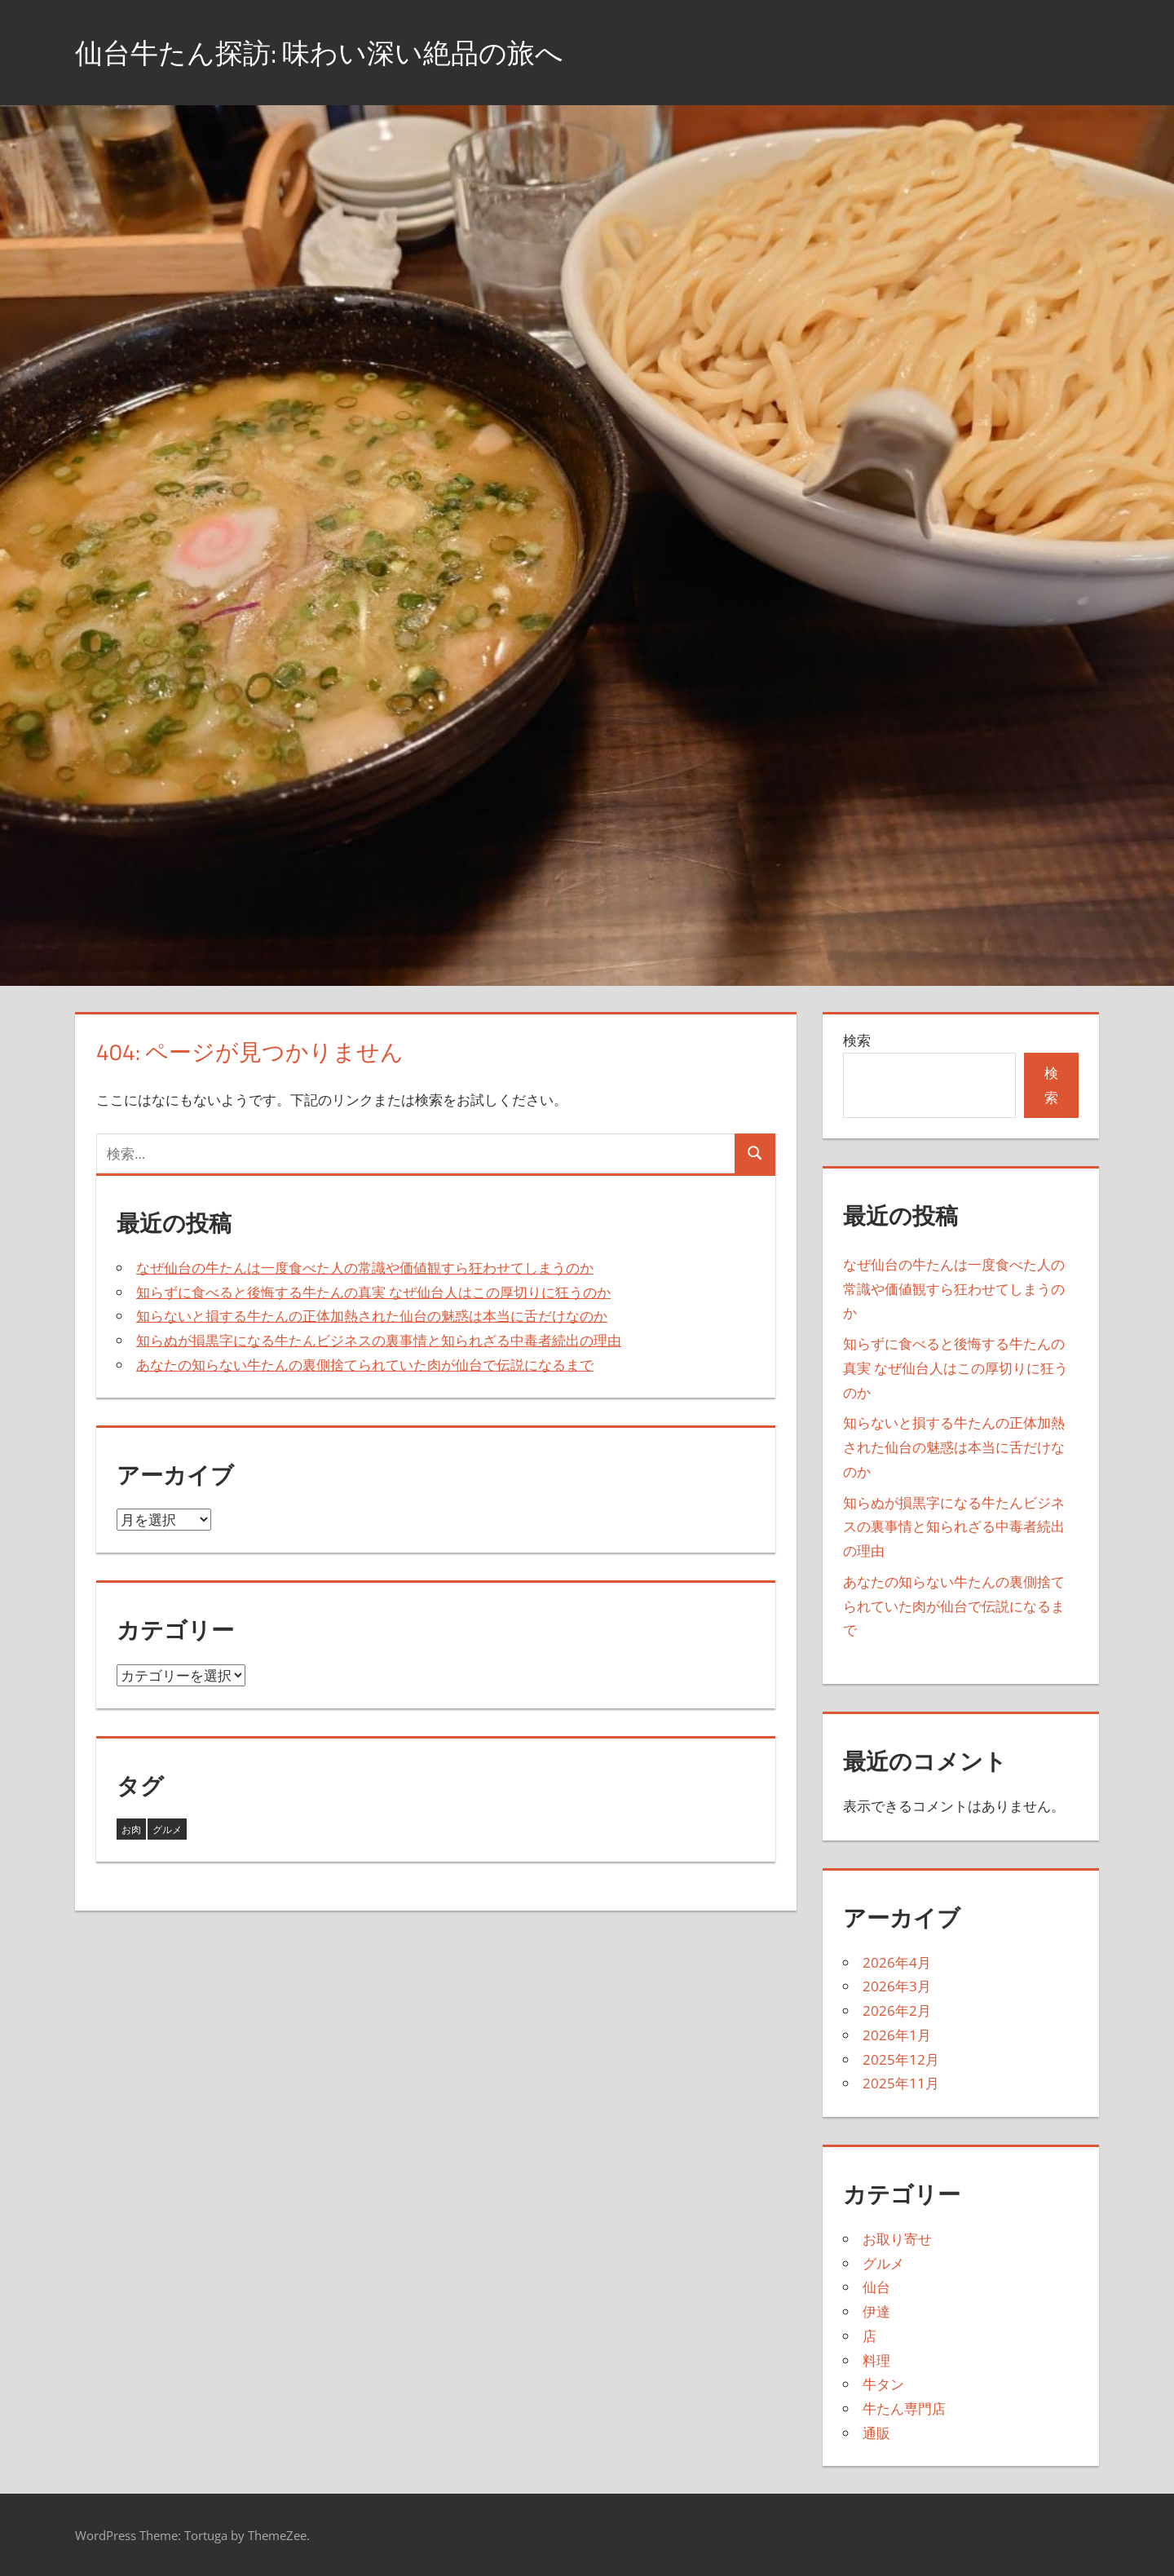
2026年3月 (897, 1986)
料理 (876, 2360)
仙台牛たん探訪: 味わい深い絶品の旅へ (334, 51)
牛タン (883, 2384)
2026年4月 (897, 1962)
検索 (857, 1040)
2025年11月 (901, 2083)
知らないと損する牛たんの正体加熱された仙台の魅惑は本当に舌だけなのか (371, 1315)
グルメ (883, 2263)
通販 (876, 2433)
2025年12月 (901, 2059)
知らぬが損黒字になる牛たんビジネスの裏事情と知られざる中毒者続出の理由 (378, 1340)
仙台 (876, 2287)
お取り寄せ (897, 2238)
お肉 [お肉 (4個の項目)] (131, 1829)
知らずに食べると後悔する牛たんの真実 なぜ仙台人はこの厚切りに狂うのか (373, 1292)
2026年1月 (897, 2035)
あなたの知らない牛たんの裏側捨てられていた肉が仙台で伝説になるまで (365, 1364)
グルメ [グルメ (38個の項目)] (167, 1829)
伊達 (876, 2311)
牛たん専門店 (904, 2408)
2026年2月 (897, 2010)
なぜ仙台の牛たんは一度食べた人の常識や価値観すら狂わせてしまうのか (365, 1267)
